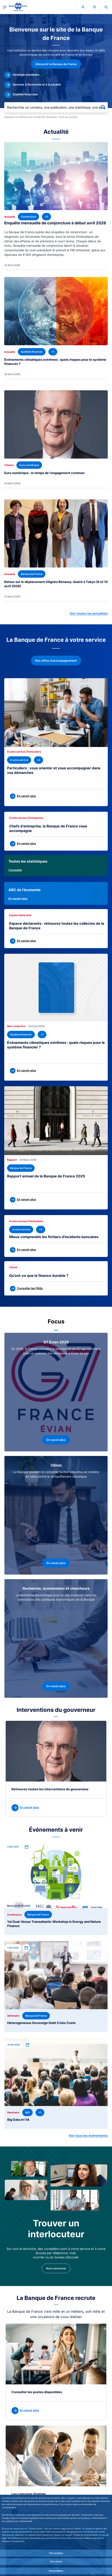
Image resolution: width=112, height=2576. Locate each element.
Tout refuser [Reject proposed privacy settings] (56, 2561)
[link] (21, 74)
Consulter (15, 870)
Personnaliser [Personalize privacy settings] (56, 2570)
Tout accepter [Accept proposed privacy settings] (56, 2553)
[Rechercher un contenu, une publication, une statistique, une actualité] (56, 107)
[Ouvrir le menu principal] (5, 7)
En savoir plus (18, 898)
